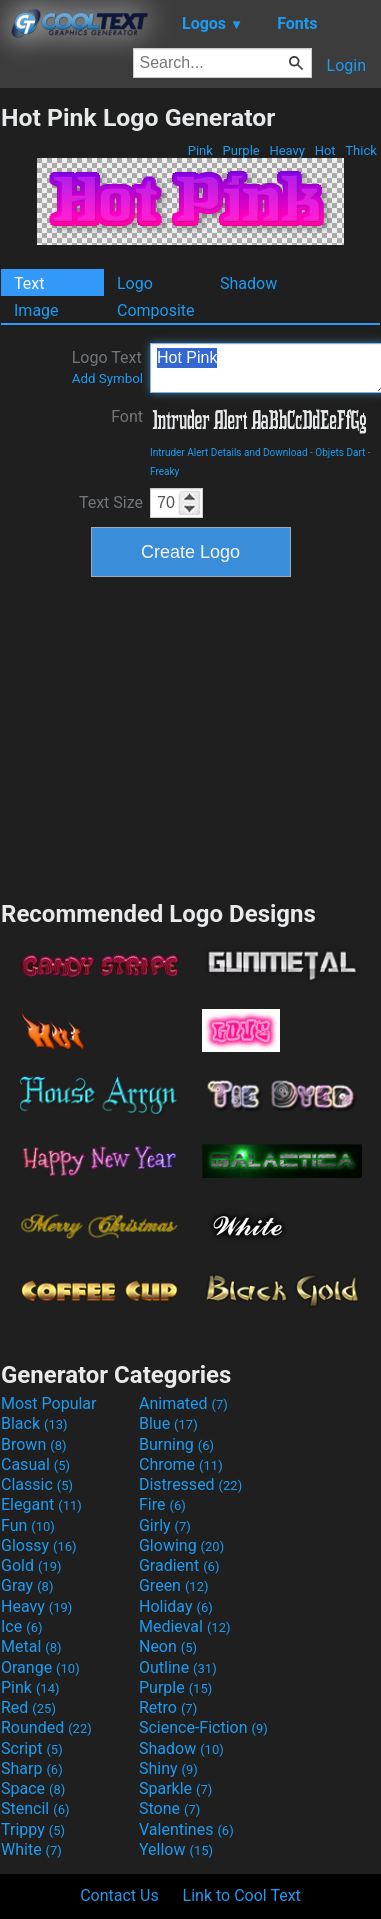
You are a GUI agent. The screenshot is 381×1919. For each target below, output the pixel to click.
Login (346, 65)
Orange (40, 1667)
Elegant (41, 1504)
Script (32, 1748)
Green (174, 1585)
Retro (168, 1707)
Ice (21, 1626)
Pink (201, 150)
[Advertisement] (191, 736)
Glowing (181, 1545)
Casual (35, 1464)
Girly (165, 1525)
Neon (168, 1646)
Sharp (32, 1768)
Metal (31, 1646)
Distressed (190, 1484)
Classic (37, 1484)
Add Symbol (107, 378)
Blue (168, 1423)
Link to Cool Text (242, 1895)
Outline (178, 1667)
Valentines (186, 1829)
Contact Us (119, 1895)
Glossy (39, 1545)
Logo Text (107, 367)
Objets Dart (340, 452)
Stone (169, 1808)
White (31, 1849)
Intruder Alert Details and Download (229, 452)
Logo (135, 283)
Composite (156, 310)
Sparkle (175, 1788)
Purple (241, 150)
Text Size (111, 502)
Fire (162, 1504)
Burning (176, 1444)
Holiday (176, 1606)
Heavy (287, 150)
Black (34, 1423)
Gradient (179, 1565)
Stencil (35, 1808)
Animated (183, 1403)
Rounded (46, 1727)
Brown (33, 1444)
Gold (31, 1565)
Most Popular (49, 1403)
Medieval (185, 1626)
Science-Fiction (203, 1727)
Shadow (248, 283)
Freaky (164, 471)
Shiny (168, 1768)
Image (36, 310)
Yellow (176, 1849)
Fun (28, 1525)
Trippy (33, 1829)
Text (29, 283)
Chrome (181, 1464)
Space (33, 1788)
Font (127, 416)
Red (28, 1707)
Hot (324, 150)
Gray (27, 1585)
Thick (361, 150)
